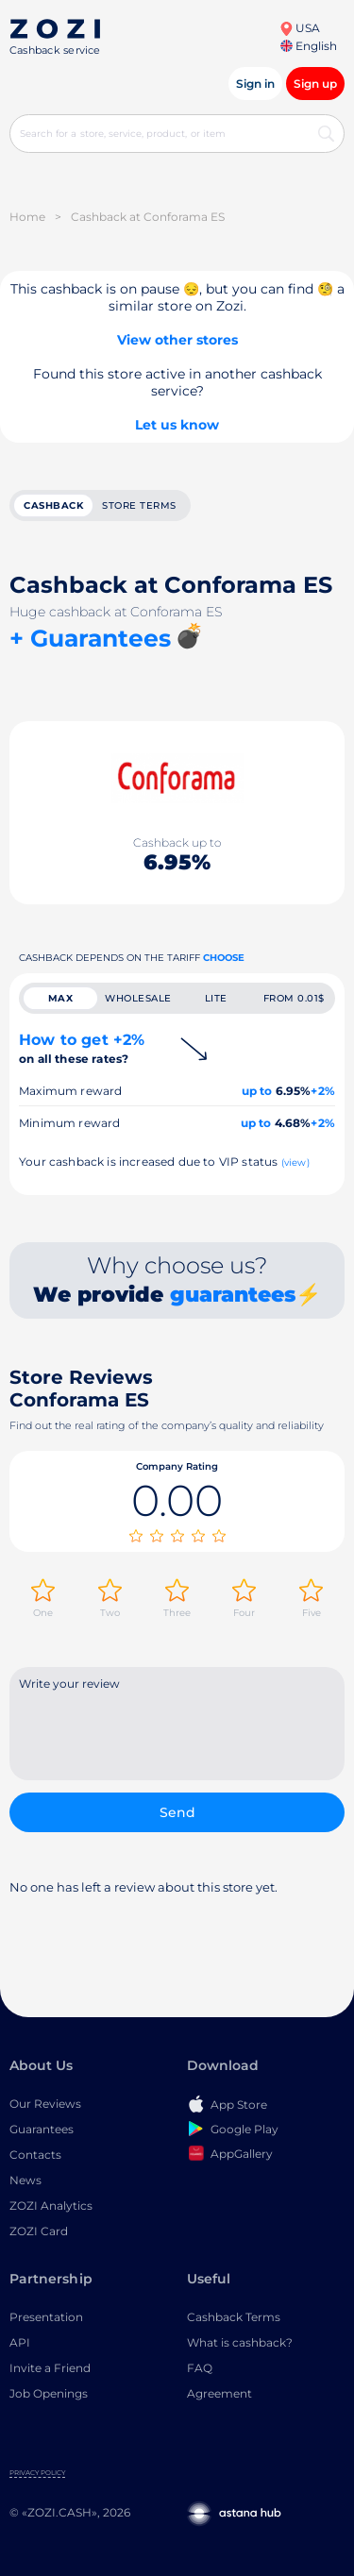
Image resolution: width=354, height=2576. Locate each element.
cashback (53, 505)
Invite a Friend (50, 2368)
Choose (223, 957)
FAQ (199, 2368)
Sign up (315, 83)
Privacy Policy (37, 2472)
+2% (323, 1091)
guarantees (232, 1294)
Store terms (139, 505)
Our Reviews (45, 2103)
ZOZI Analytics (51, 2205)
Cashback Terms (233, 2317)
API (19, 2342)
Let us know (177, 424)
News (25, 2180)
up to (257, 1091)
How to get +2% (81, 1048)
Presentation (46, 2317)
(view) (295, 1162)
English (308, 46)
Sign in (255, 83)
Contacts (35, 2154)
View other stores (177, 339)
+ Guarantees (90, 638)
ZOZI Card (38, 2231)
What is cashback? (240, 2342)
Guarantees (41, 2129)
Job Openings (48, 2393)
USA (299, 28)
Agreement (219, 2393)
